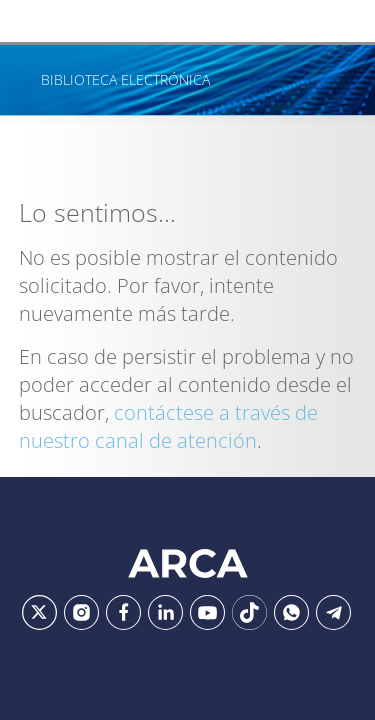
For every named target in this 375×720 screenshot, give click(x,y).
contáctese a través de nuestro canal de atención (168, 426)
